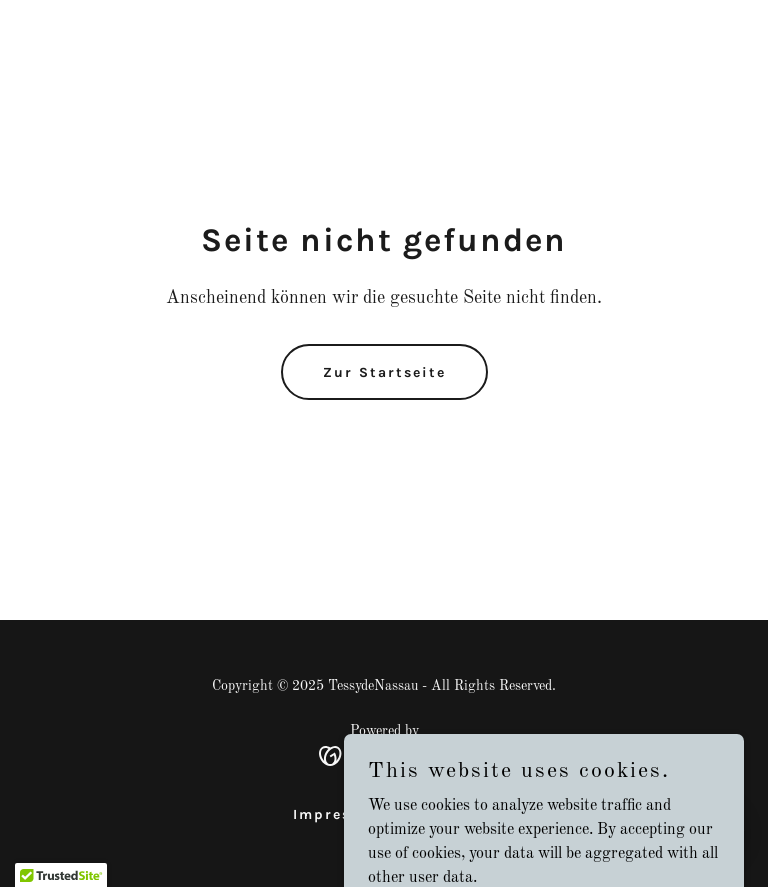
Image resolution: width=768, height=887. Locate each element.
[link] (384, 756)
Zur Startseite (384, 372)
